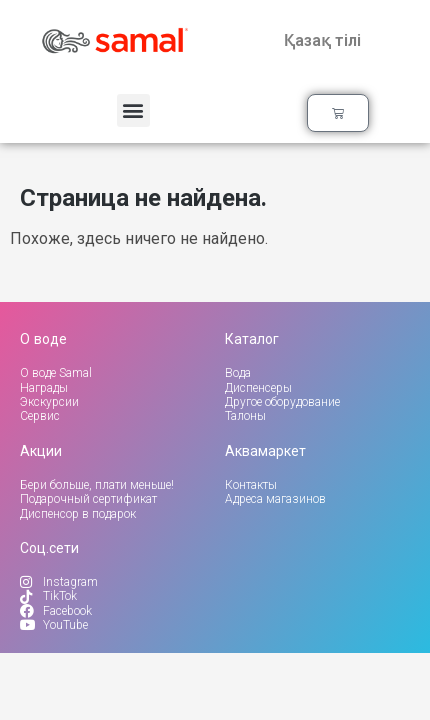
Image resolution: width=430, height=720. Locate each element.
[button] (133, 110)
